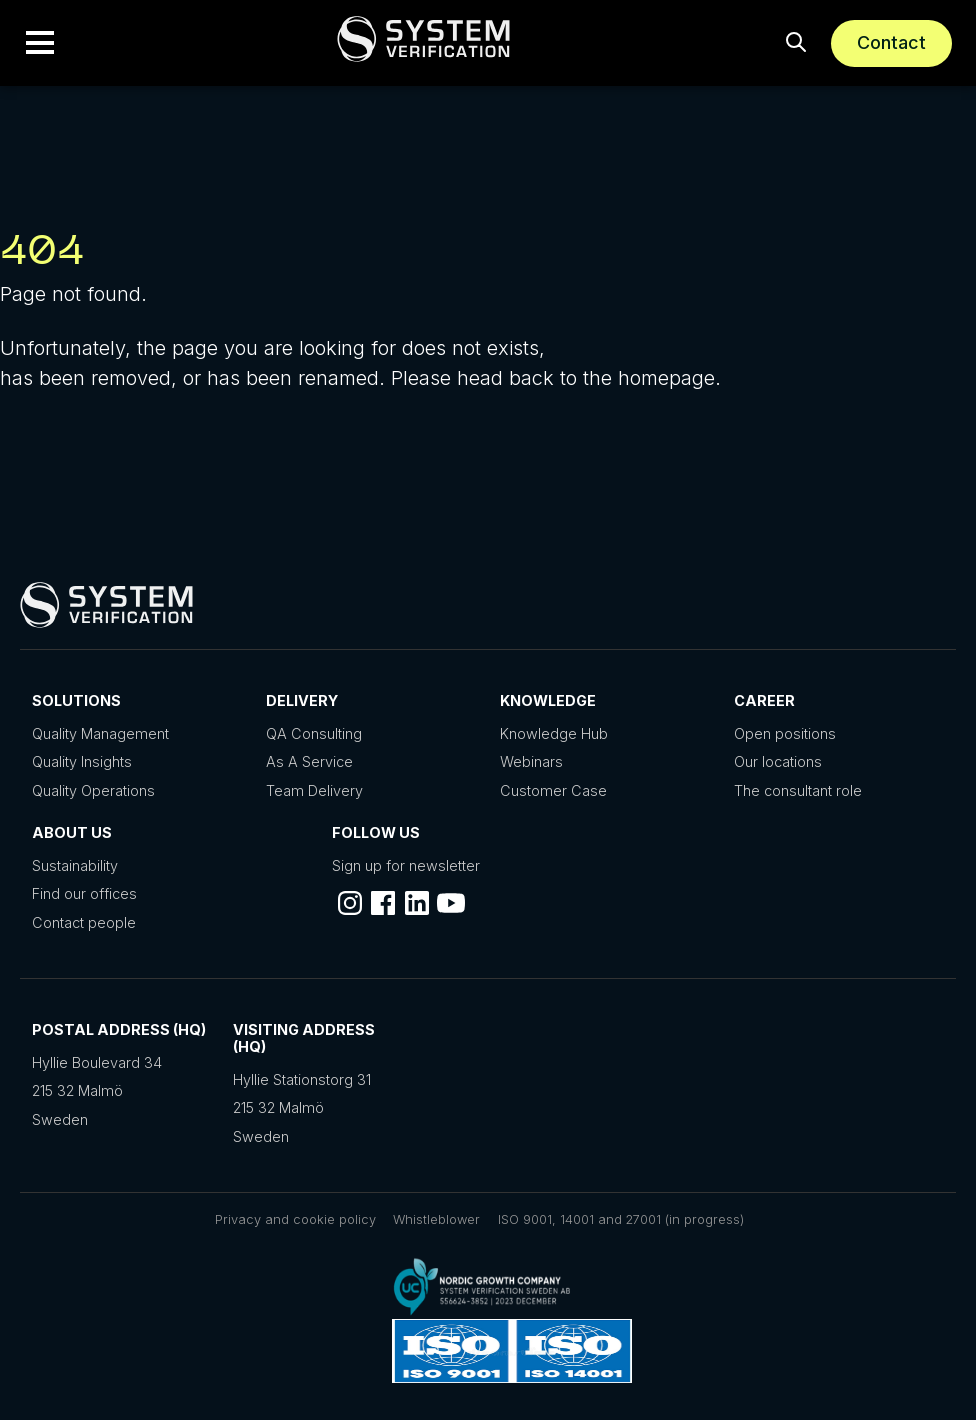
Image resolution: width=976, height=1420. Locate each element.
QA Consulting (314, 733)
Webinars (531, 761)
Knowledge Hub (554, 733)
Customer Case (553, 790)
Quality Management (100, 733)
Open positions (785, 733)
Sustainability (75, 865)
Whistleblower (436, 1219)
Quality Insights (82, 761)
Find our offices (84, 893)
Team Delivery (314, 790)
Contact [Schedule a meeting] (891, 42)
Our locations (778, 761)
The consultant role (798, 790)
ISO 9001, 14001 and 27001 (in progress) (621, 1219)
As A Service (309, 761)
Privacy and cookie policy (295, 1219)
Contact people (84, 922)
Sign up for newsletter (406, 865)
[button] (40, 43)
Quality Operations (93, 790)
